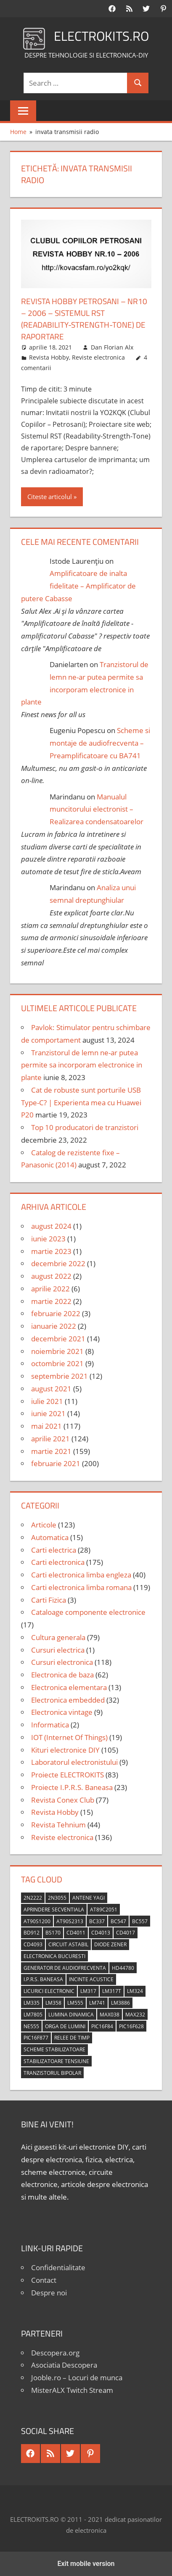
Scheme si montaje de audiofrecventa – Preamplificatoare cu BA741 (100, 742)
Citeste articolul (49, 496)
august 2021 (51, 1388)
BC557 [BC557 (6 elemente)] (140, 1921)
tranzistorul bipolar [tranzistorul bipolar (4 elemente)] (52, 2073)
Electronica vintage (62, 1712)
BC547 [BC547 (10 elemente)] (118, 1921)
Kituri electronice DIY (65, 1750)
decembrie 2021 (58, 1338)
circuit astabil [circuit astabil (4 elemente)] (68, 1944)
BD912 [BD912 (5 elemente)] (32, 1932)
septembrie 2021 (59, 1376)
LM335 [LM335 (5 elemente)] (32, 2002)
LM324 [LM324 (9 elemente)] (135, 1991)
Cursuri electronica (62, 1662)
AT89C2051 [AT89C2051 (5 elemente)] (103, 1909)
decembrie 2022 (58, 1263)
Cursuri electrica (58, 1650)
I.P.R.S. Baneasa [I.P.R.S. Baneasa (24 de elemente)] (43, 1979)
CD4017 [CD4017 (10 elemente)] (125, 1932)
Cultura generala (58, 1637)
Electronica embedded (68, 1700)
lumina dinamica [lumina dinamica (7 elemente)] (71, 2014)
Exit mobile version (85, 2564)
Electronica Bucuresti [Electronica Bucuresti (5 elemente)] (54, 1956)
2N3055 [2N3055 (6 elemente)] (57, 1897)
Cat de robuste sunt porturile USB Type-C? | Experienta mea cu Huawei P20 (81, 1102)
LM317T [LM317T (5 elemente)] (111, 1991)
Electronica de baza (62, 1675)
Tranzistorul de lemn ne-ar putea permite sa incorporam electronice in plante (81, 1065)
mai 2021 (46, 1426)
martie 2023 (51, 1251)
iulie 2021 (47, 1401)
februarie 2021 (55, 1463)
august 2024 (51, 1226)
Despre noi (49, 2292)
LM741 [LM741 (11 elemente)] (97, 2002)
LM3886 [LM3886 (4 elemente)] (120, 2002)
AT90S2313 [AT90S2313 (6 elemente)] (69, 1921)
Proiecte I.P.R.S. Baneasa (72, 1787)
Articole (43, 1525)
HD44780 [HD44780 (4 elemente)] (123, 1967)
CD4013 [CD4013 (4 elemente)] (100, 1932)
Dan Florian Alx (112, 347)
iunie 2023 (48, 1238)
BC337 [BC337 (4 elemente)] (97, 1921)
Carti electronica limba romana (81, 1587)
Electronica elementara (69, 1687)
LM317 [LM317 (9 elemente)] (88, 1991)
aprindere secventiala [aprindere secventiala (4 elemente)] (54, 1909)
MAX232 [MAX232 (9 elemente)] (135, 2014)
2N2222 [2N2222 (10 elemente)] (33, 1897)
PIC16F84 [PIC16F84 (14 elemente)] (102, 2026)
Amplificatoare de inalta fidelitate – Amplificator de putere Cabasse (78, 585)
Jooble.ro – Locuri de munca (76, 2377)
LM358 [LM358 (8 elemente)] (53, 2002)
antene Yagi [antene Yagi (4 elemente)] (88, 1897)
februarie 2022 (55, 1313)
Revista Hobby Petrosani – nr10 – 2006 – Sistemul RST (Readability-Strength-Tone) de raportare (80, 318)
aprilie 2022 (50, 1288)
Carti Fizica (48, 1600)
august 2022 (51, 1276)
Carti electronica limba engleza (81, 1575)
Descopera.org (55, 2353)
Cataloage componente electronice (88, 1612)
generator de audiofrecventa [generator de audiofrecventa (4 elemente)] (65, 1967)
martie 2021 (51, 1451)
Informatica (50, 1725)
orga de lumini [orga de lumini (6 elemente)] (65, 2026)
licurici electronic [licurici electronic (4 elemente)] (49, 1991)
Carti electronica (58, 1562)
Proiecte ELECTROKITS (67, 1775)
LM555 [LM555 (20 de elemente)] (75, 2002)
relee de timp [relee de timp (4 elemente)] (72, 2037)
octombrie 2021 (57, 1363)
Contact (43, 2280)
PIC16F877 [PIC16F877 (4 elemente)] (36, 2037)
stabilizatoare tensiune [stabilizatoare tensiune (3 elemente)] (56, 2061)
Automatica (50, 1537)
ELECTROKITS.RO (101, 36)
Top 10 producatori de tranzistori (84, 1127)
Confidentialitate (58, 2267)
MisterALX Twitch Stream (72, 2390)
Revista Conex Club (62, 1800)
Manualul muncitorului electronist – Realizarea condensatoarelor (96, 809)
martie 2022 (51, 1301)
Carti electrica (53, 1550)
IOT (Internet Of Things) (69, 1737)
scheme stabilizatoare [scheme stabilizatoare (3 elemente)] (54, 2049)
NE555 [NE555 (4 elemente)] (31, 2026)
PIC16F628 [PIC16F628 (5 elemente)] (131, 2026)
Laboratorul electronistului (74, 1762)
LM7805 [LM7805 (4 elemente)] (33, 2014)
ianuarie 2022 (53, 1326)
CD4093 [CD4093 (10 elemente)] (33, 1944)
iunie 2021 (48, 1413)
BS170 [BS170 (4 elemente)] (53, 1932)
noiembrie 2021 (57, 1351)
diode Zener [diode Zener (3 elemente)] (110, 1944)
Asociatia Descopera (64, 2365)
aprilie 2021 (50, 1438)
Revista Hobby (49, 357)
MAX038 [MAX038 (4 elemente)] (109, 2014)
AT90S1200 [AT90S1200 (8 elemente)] (37, 1921)
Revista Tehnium (58, 1824)
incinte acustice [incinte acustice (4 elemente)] (91, 1979)
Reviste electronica (98, 357)
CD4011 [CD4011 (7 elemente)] (75, 1932)
